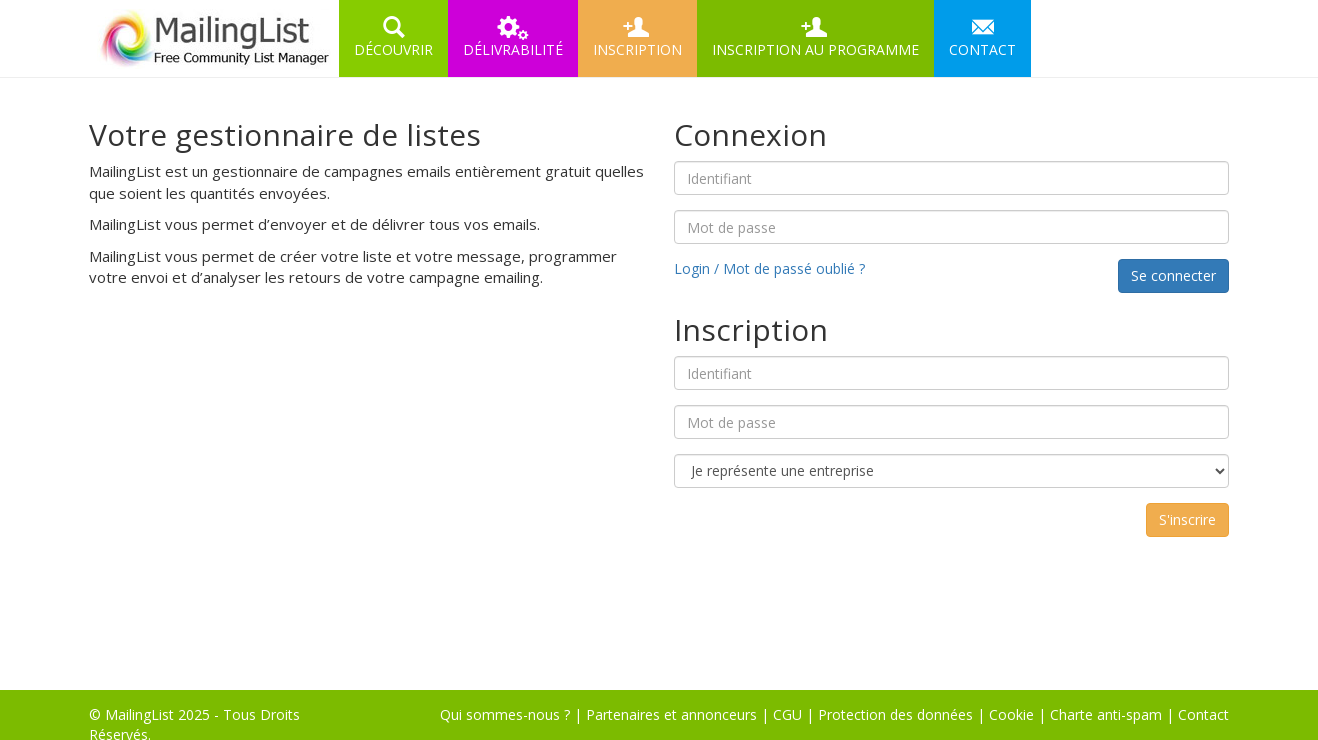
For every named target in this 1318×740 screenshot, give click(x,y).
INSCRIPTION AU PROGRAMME (815, 37)
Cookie (1011, 714)
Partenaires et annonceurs (671, 714)
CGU (787, 714)
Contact (1203, 714)
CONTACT (982, 37)
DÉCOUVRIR (393, 37)
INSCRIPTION (637, 37)
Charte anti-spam (1106, 714)
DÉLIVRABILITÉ (513, 37)
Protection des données (895, 714)
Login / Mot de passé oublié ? (769, 268)
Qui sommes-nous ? (505, 714)
